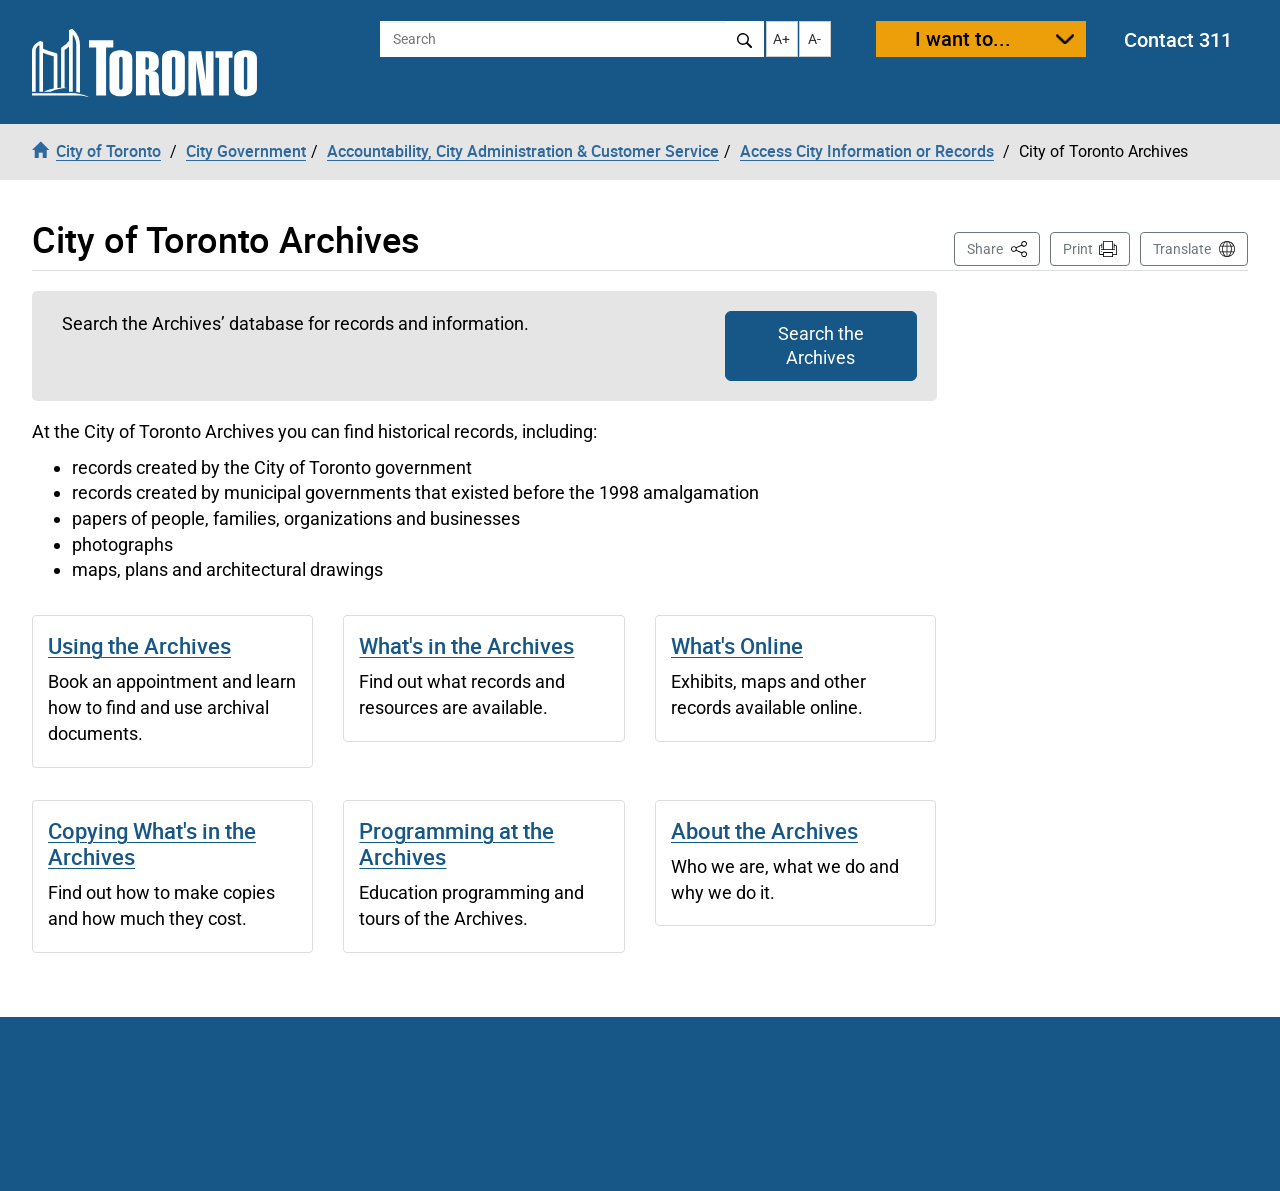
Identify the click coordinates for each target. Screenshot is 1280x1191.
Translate (1182, 249)
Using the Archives (139, 645)
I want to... (963, 38)
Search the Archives (821, 345)
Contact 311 (1178, 39)
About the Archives (764, 830)
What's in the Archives (466, 645)
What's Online (737, 645)
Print (1078, 249)
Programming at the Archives (456, 843)
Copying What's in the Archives (152, 843)
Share (1003, 247)
